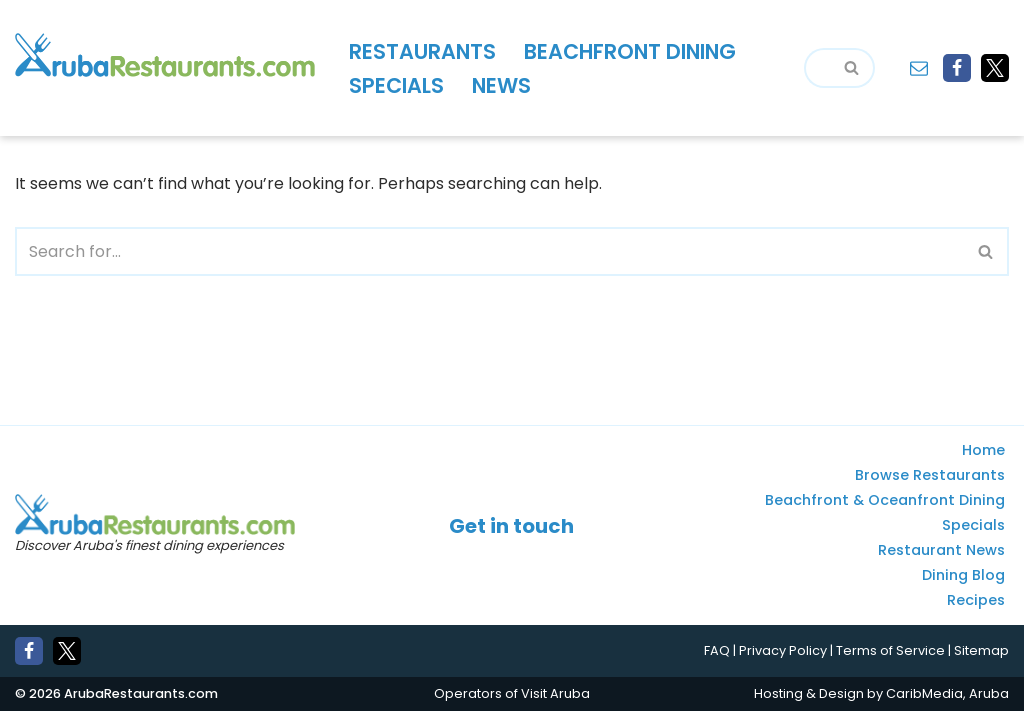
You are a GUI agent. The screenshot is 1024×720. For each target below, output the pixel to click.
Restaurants (422, 51)
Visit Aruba (555, 702)
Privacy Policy (783, 660)
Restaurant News (941, 560)
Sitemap (981, 660)
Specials (396, 85)
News (501, 85)
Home (983, 460)
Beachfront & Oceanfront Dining (885, 510)
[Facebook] (957, 68)
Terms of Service (890, 660)
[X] (995, 68)
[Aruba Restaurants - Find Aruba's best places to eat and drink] (165, 55)
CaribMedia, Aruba (947, 702)
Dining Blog (963, 585)
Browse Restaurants (930, 485)
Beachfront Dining (630, 51)
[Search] (817, 68)
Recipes (976, 610)
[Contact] (919, 68)
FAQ (717, 660)
